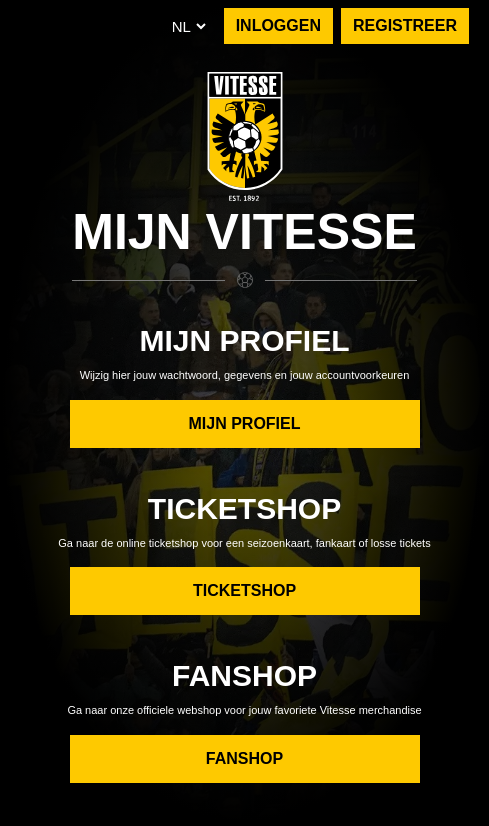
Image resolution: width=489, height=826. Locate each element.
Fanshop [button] (244, 758)
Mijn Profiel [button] (244, 423)
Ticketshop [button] (244, 590)
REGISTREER (405, 25)
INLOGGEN (278, 25)
